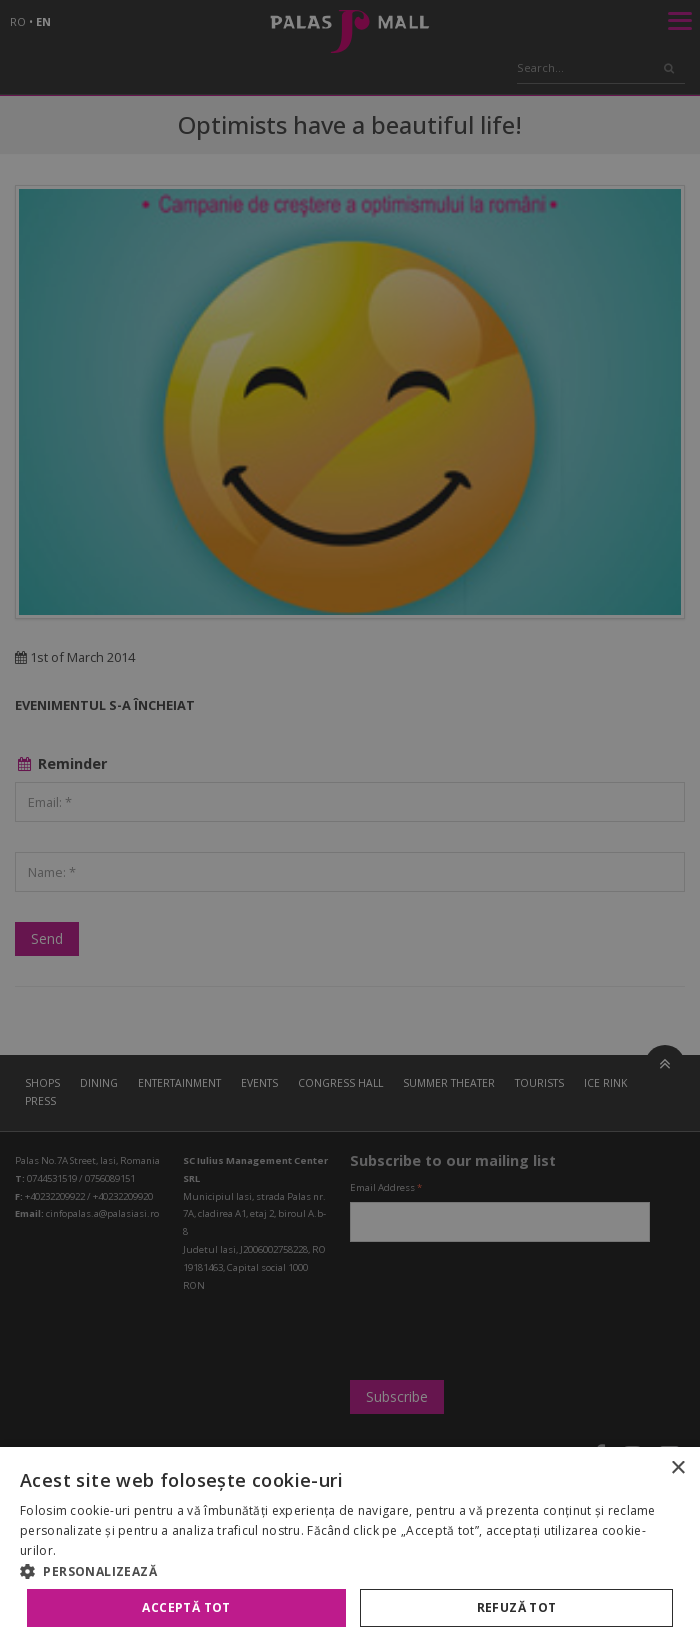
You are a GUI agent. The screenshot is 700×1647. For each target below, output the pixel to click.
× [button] (677, 1468)
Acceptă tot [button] (186, 1607)
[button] (350, 1571)
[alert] (350, 823)
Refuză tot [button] (517, 1607)
